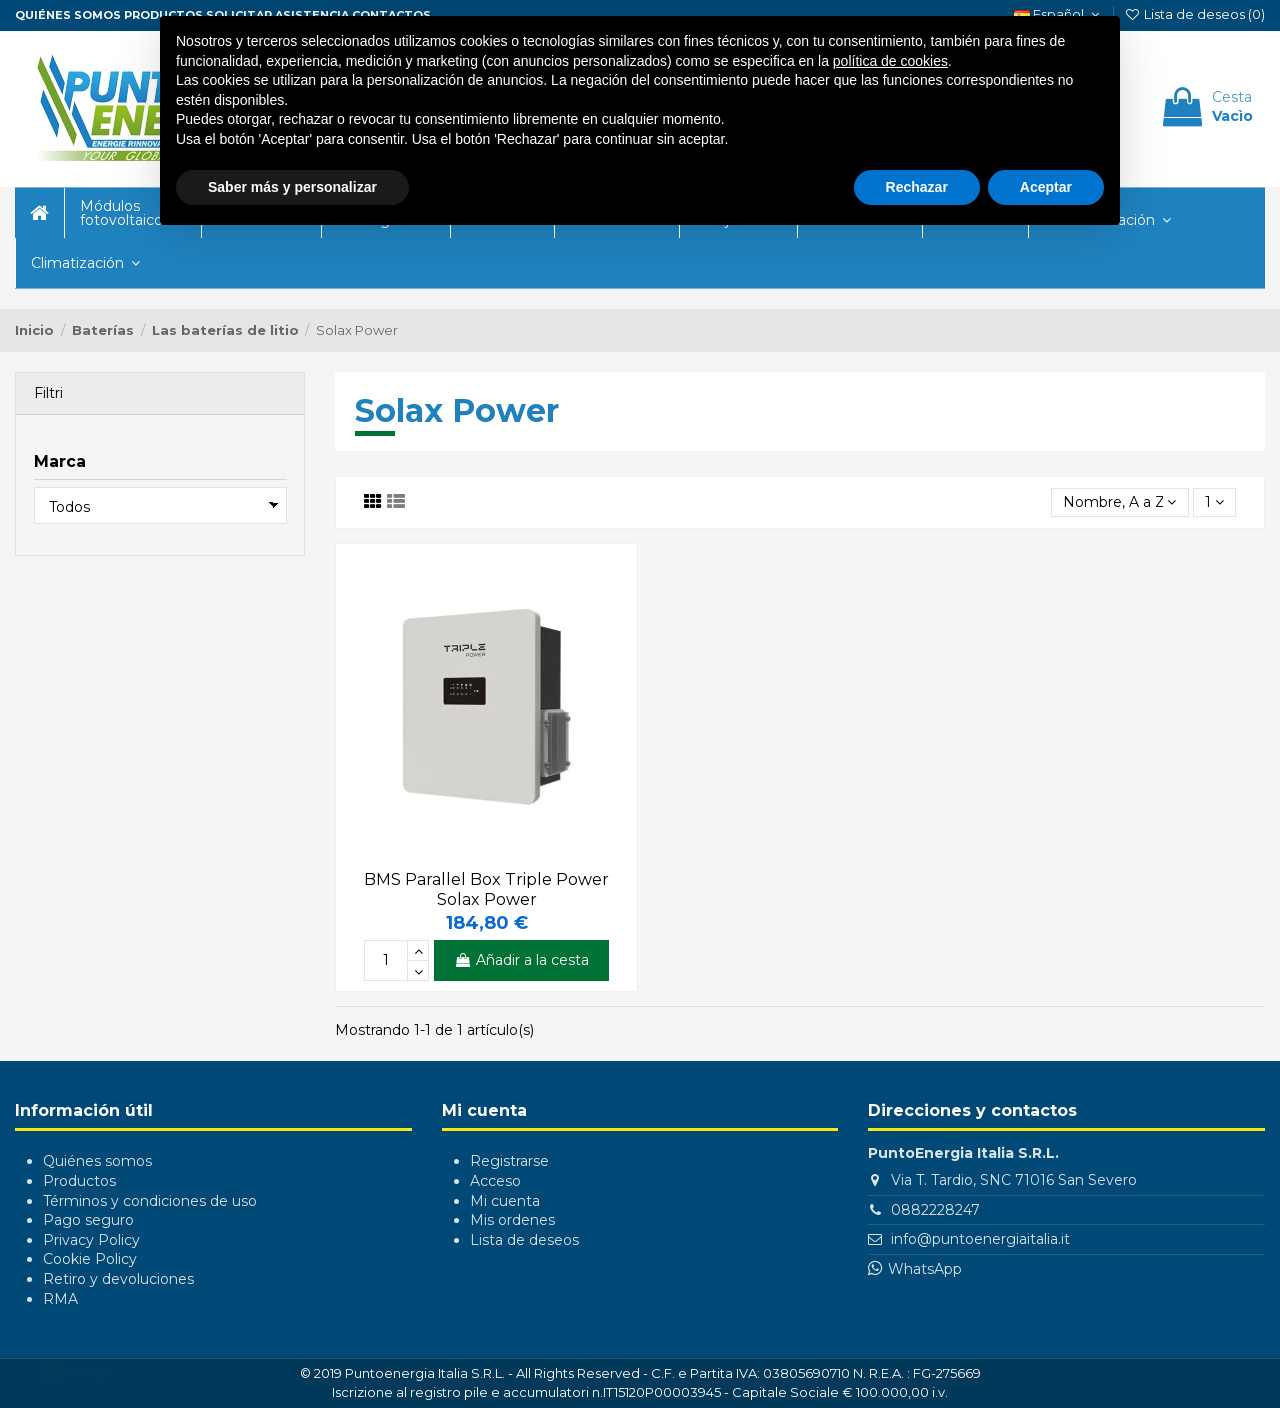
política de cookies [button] (890, 61)
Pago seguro (88, 1220)
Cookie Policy (90, 1259)
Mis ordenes (512, 1220)
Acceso (495, 1181)
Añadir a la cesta (521, 960)
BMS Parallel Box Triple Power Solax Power (486, 889)
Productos (79, 1181)
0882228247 (935, 1210)
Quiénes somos (68, 15)
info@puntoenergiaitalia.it (980, 1239)
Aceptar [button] (1046, 187)
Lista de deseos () (1194, 14)
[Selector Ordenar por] (1119, 502)
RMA (60, 1299)
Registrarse (509, 1161)
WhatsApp (925, 1269)
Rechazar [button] (917, 187)
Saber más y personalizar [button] (292, 187)
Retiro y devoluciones (118, 1279)
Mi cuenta (505, 1201)
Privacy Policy (91, 1240)
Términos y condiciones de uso (150, 1201)
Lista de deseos (524, 1240)
